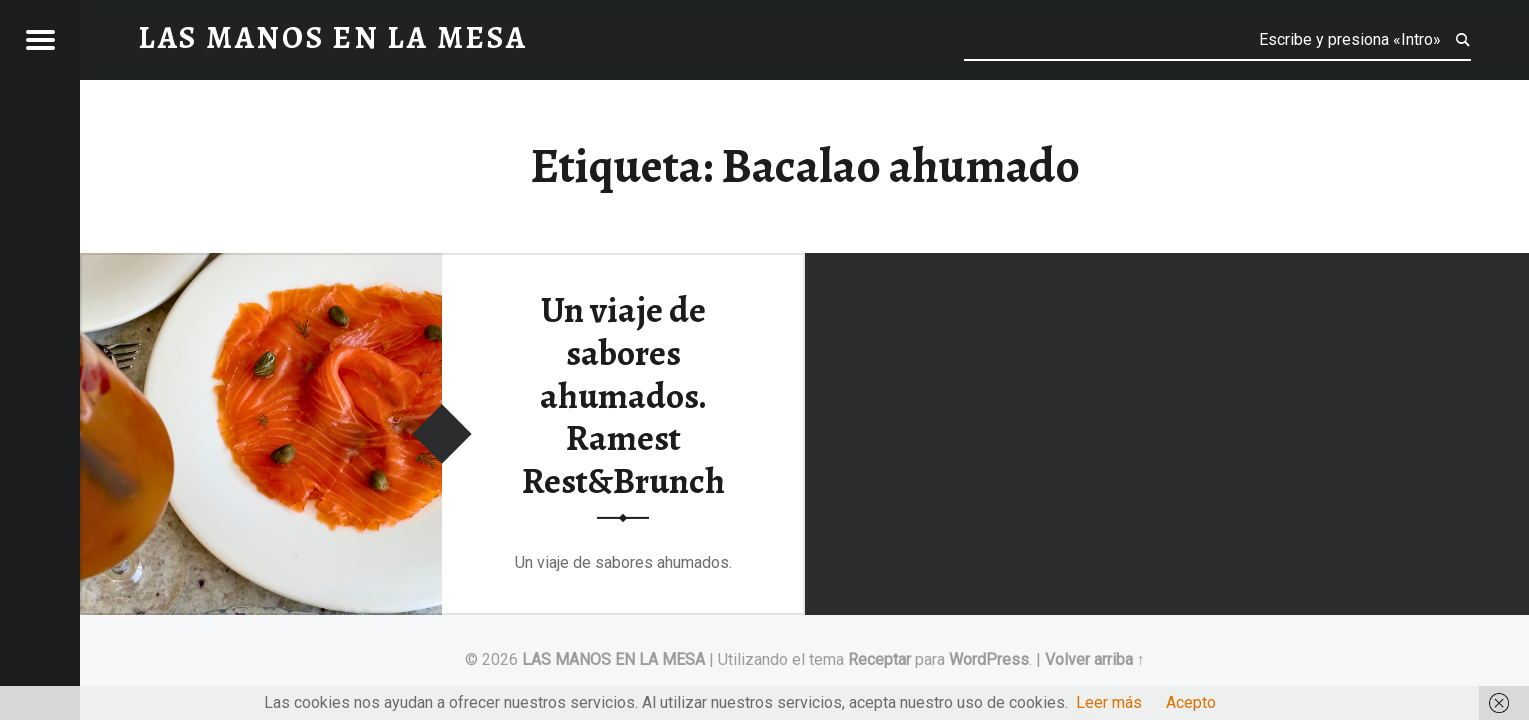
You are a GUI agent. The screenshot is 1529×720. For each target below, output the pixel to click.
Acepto (1191, 702)
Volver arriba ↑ (1095, 659)
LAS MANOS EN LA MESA (613, 659)
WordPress (989, 659)
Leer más (1109, 702)
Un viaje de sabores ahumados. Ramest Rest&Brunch (623, 395)
